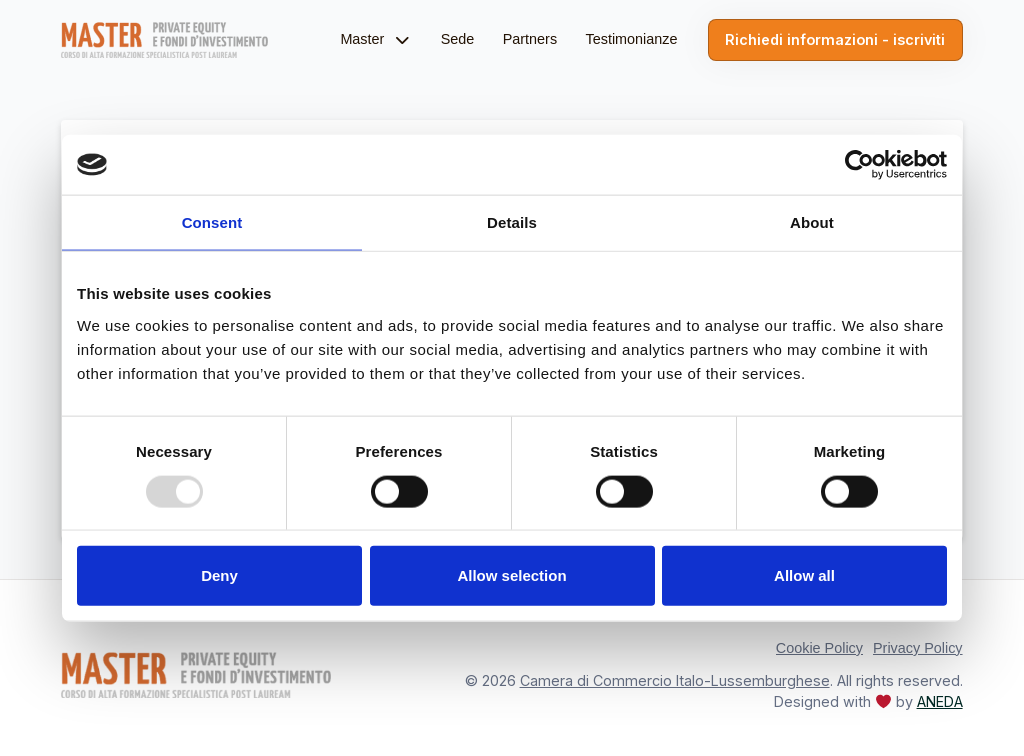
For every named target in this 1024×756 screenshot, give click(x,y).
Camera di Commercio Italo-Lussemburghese (675, 680)
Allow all (804, 575)
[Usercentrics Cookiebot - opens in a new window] (859, 165)
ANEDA (940, 701)
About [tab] (812, 222)
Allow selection (511, 575)
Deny (219, 575)
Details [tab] (512, 222)
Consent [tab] (212, 222)
